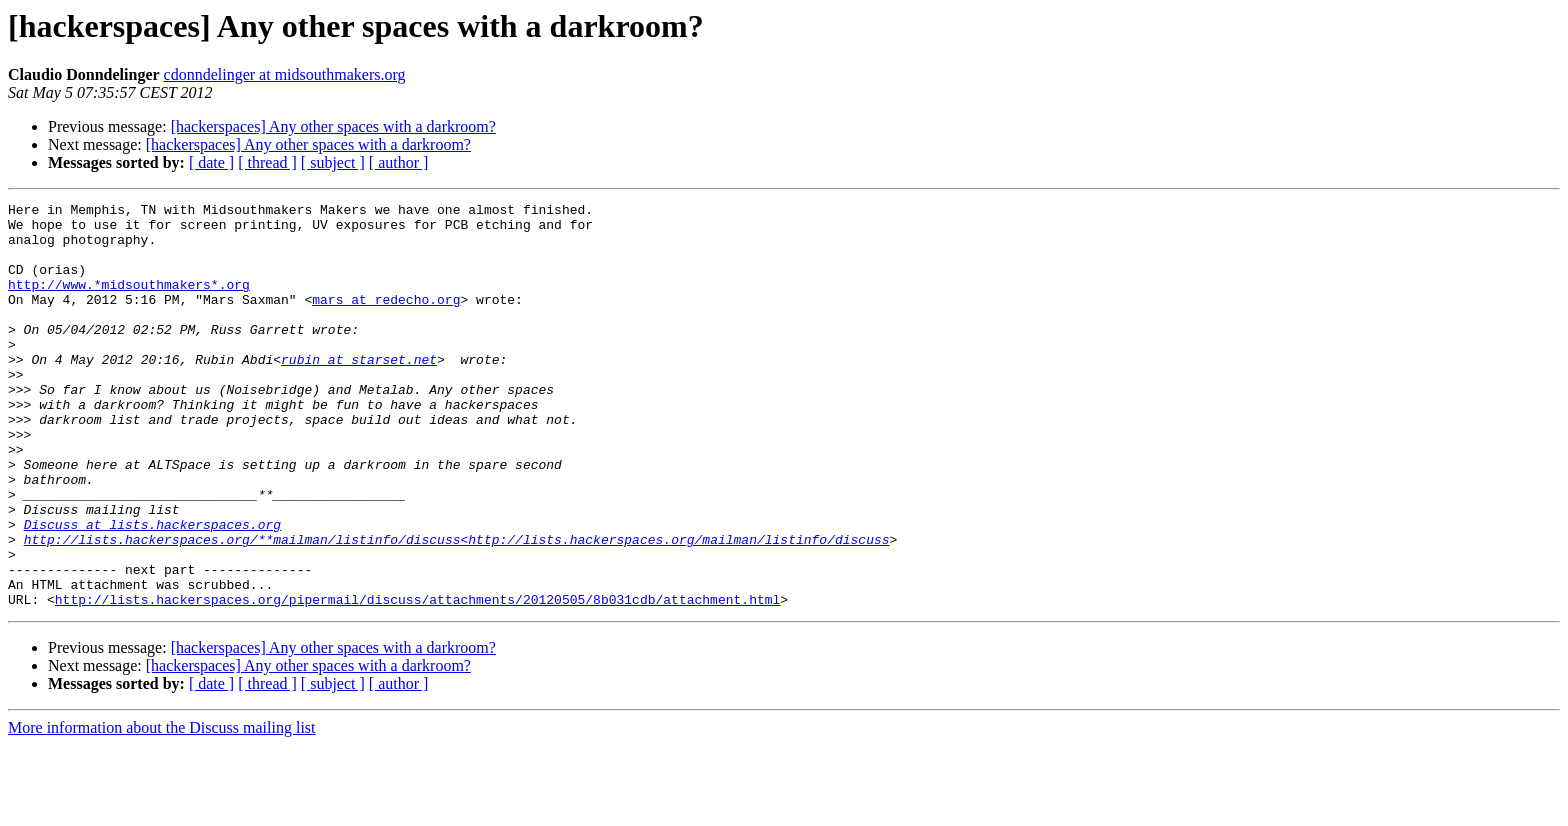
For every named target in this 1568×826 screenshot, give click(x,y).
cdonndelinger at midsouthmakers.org (285, 74)
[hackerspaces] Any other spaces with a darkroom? (333, 126)
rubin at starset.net (359, 392)
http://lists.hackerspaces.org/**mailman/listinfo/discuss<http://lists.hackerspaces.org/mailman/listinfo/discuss (457, 608)
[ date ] (211, 162)
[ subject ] (333, 162)
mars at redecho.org (386, 320)
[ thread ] (267, 162)
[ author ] (399, 162)
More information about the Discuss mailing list (162, 808)
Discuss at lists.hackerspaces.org (152, 590)
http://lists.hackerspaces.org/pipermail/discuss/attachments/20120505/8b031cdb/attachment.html (417, 680)
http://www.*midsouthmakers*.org (129, 302)
